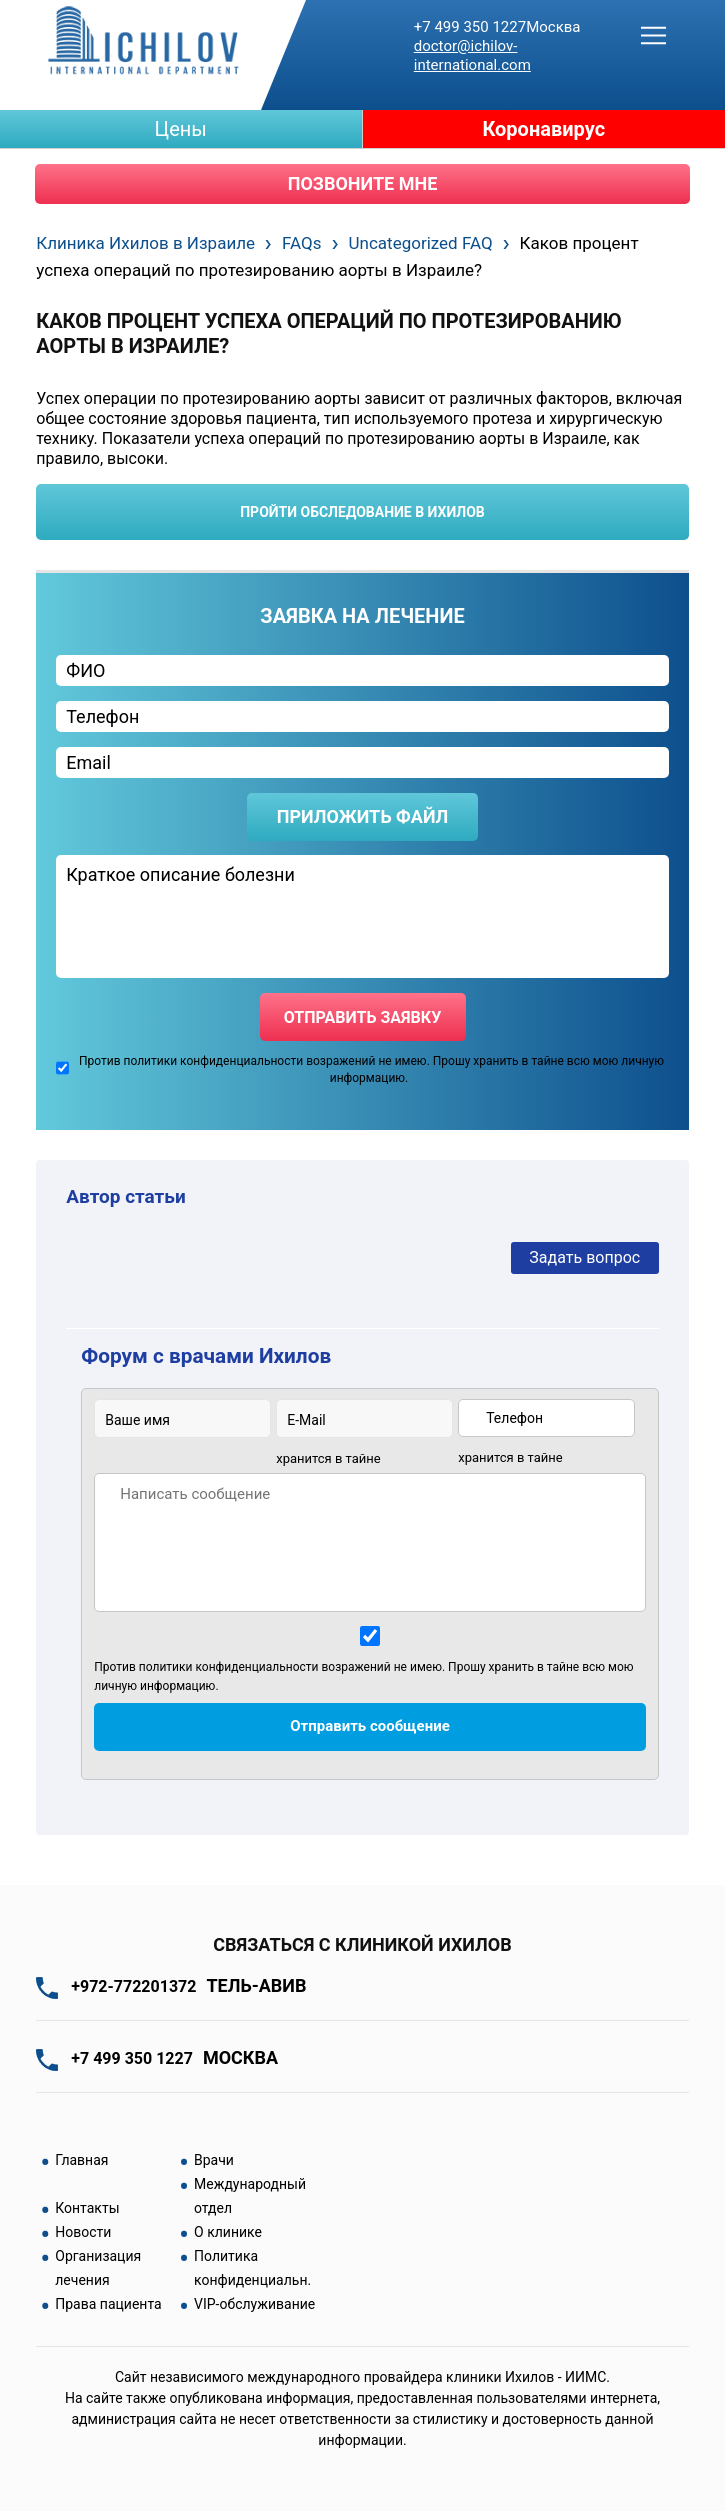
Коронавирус (543, 129)
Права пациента (108, 2304)
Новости (83, 2232)
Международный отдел (250, 2196)
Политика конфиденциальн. (252, 2268)
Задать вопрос (584, 1257)
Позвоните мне (363, 183)
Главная (81, 2160)
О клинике (228, 2232)
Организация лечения (98, 2268)
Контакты (87, 2208)
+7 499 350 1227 (497, 27)
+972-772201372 (188, 1986)
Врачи (214, 2160)
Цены (181, 129)
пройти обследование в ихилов (362, 512)
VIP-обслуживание (254, 2304)
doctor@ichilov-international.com (472, 55)
